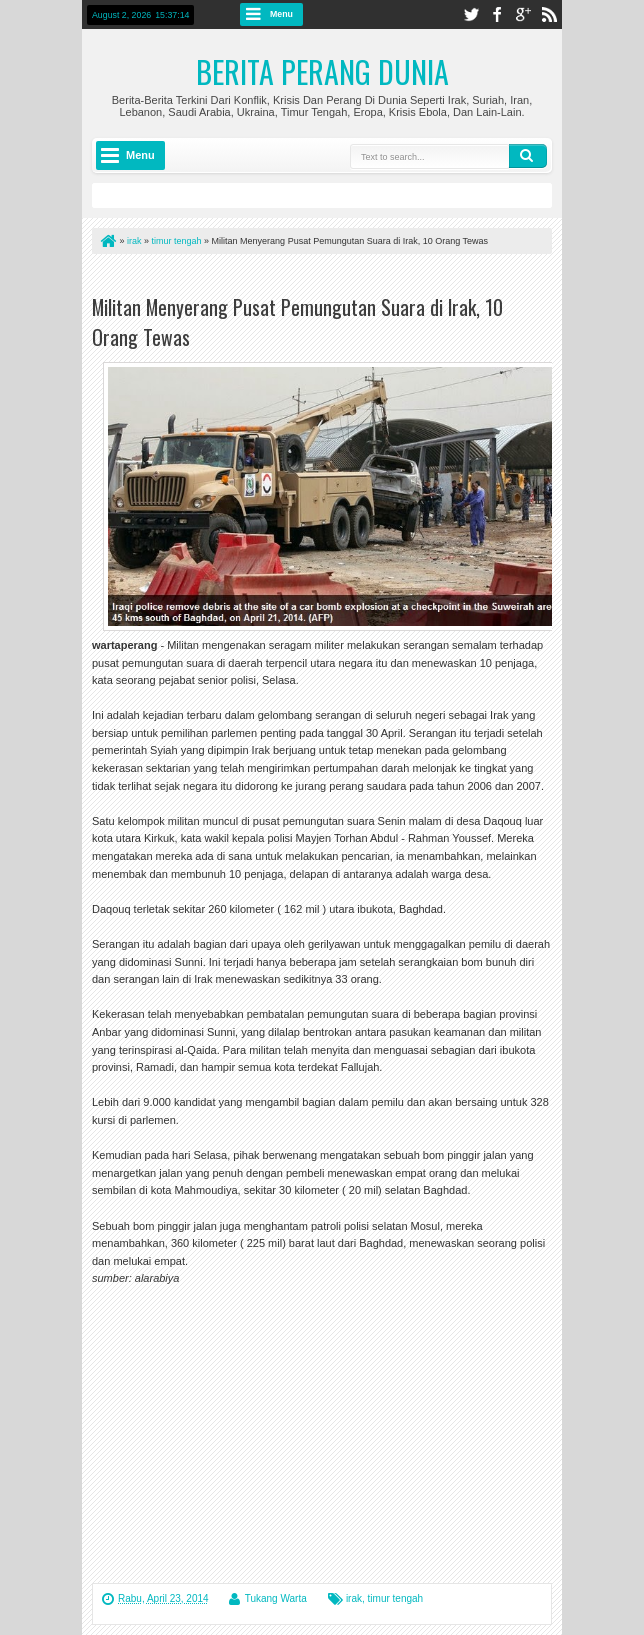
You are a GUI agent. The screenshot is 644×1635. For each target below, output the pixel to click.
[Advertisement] (326, 278)
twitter (471, 14)
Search (528, 156)
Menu (281, 14)
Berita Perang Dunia (322, 71)
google (523, 14)
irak (354, 1598)
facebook (497, 14)
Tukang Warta (276, 1598)
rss (549, 14)
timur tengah (396, 1598)
